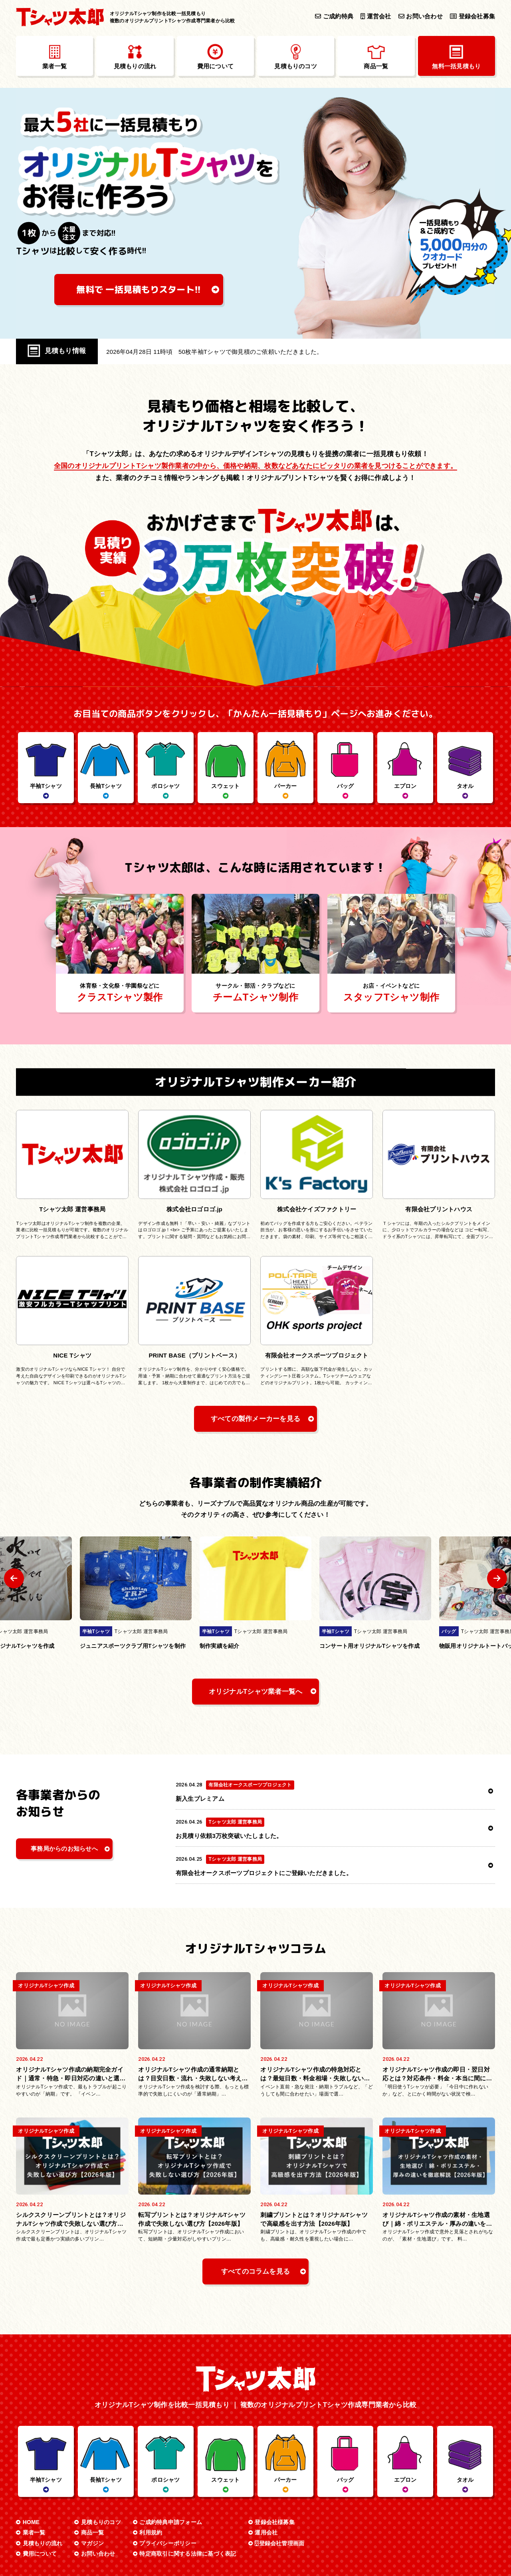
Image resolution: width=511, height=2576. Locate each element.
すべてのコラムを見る (255, 2201)
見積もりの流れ (43, 2473)
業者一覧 (34, 2462)
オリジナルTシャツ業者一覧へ (256, 1691)
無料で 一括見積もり (138, 289)
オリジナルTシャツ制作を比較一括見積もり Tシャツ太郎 (260, 2552)
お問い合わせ (420, 16)
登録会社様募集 (275, 2452)
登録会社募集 (472, 16)
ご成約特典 (334, 16)
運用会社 (266, 2462)
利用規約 (150, 2462)
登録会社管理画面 (279, 2473)
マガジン (92, 2473)
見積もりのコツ (101, 2452)
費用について (40, 2484)
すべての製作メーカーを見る (255, 1419)
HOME (31, 2452)
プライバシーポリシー (167, 2473)
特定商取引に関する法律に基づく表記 (187, 2484)
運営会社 (375, 16)
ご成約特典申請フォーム (170, 2452)
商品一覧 (92, 2462)
